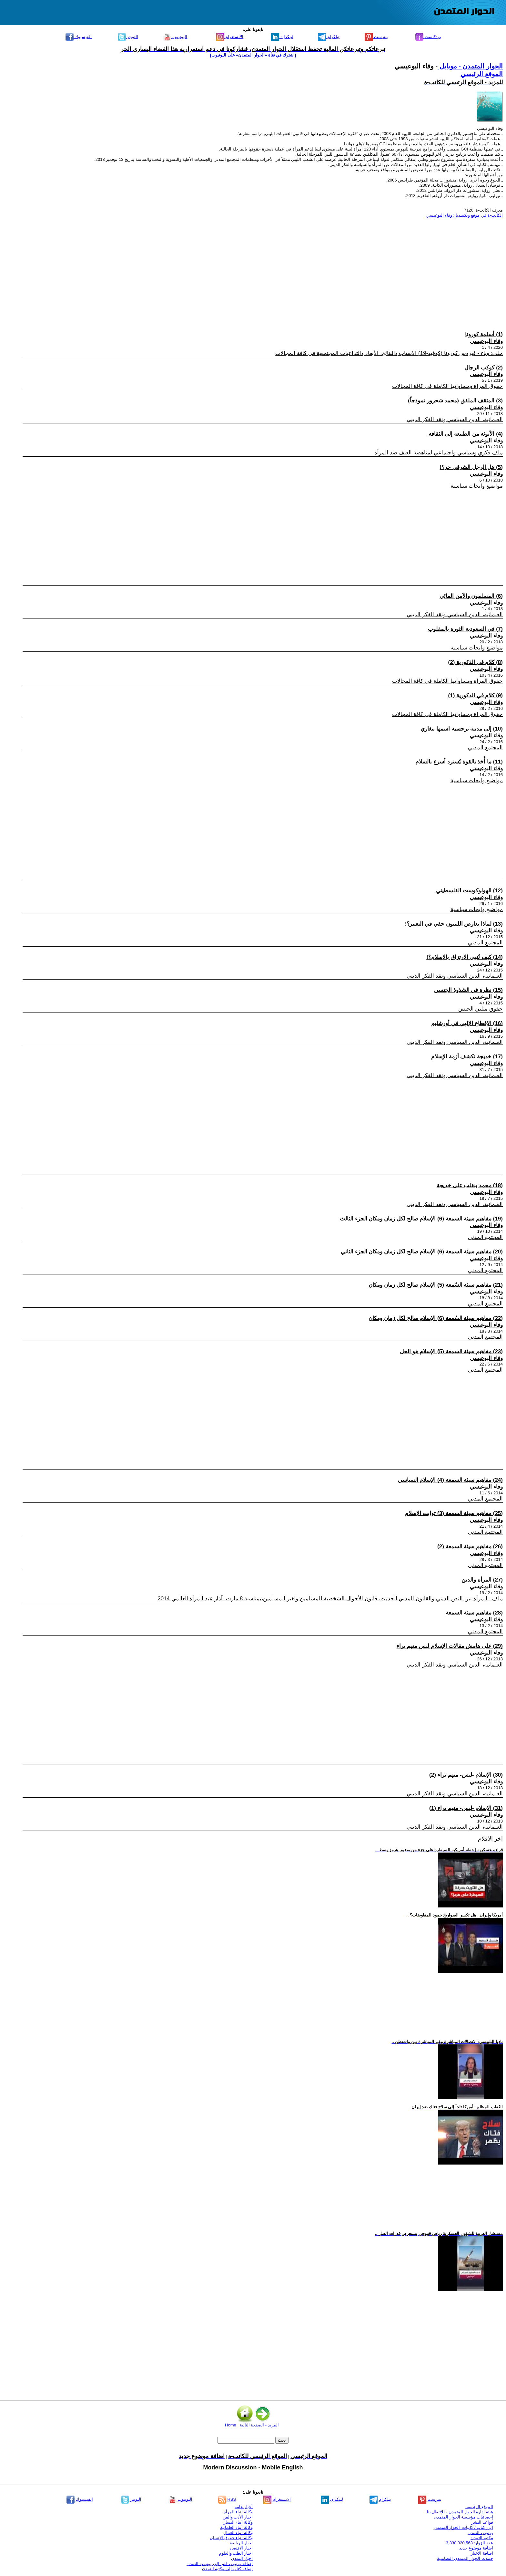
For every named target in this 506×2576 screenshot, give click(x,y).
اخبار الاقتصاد (241, 2548)
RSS (227, 2499)
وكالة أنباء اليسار (238, 2522)
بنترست (376, 36)
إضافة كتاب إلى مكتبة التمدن (227, 2568)
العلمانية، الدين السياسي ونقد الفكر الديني (455, 419)
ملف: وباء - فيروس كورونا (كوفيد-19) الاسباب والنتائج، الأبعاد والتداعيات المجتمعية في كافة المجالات (389, 353)
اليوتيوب (175, 36)
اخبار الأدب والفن (238, 2517)
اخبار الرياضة (241, 2542)
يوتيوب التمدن (480, 2532)
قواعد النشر (482, 2522)
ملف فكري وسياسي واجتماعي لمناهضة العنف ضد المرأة (438, 453)
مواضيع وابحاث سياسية (476, 486)
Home (230, 2425)
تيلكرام (328, 36)
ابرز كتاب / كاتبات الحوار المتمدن (463, 2527)
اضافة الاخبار (482, 2553)
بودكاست (428, 36)
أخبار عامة (244, 2506)
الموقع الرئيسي (481, 74)
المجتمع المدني (485, 747)
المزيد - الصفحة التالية (259, 2425)
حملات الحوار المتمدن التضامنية (465, 2558)
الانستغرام (230, 36)
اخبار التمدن (242, 2558)
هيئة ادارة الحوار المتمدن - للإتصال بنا (460, 2511)
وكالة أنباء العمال (238, 2532)
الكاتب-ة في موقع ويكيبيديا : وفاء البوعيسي (464, 215)
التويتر (128, 36)
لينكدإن (282, 36)
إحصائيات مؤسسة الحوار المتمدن (463, 2517)
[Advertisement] (309, 268)
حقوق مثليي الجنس (480, 1009)
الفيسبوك (79, 36)
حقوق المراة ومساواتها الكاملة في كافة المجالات (447, 386)
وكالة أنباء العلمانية (236, 2527)
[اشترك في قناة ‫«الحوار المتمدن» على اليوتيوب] (253, 55)
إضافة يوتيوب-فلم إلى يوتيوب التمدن (220, 2563)
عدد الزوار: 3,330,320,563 (469, 2542)
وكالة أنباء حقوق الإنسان (231, 2537)
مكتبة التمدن (482, 2537)
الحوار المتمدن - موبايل (470, 66)
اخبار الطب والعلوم (236, 2553)
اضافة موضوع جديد (476, 2548)
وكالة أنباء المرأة (238, 2511)
